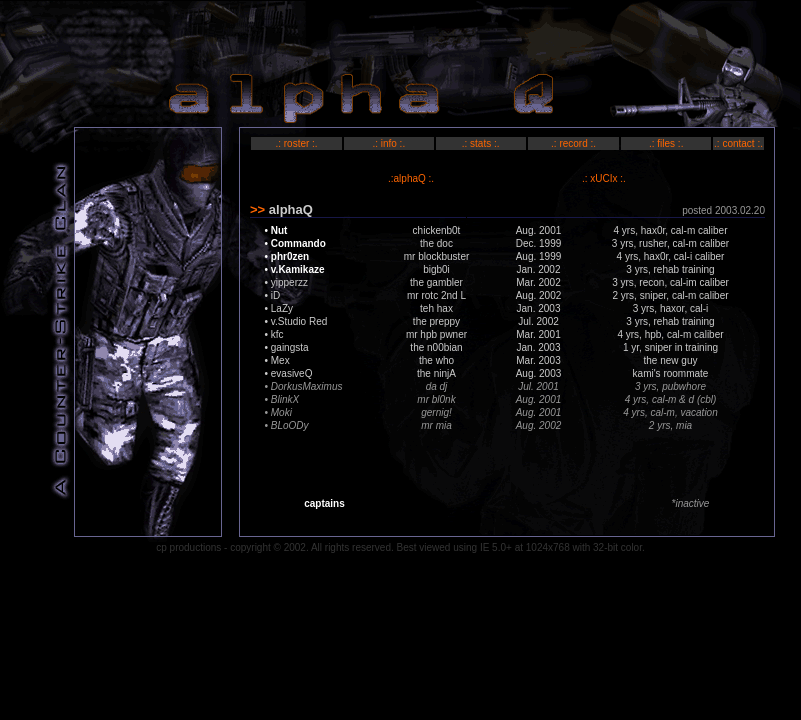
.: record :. (573, 143)
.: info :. (388, 143)
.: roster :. (296, 143)
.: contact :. (738, 143)
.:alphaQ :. (411, 178)
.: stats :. (481, 143)
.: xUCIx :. (604, 178)
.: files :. (666, 143)
